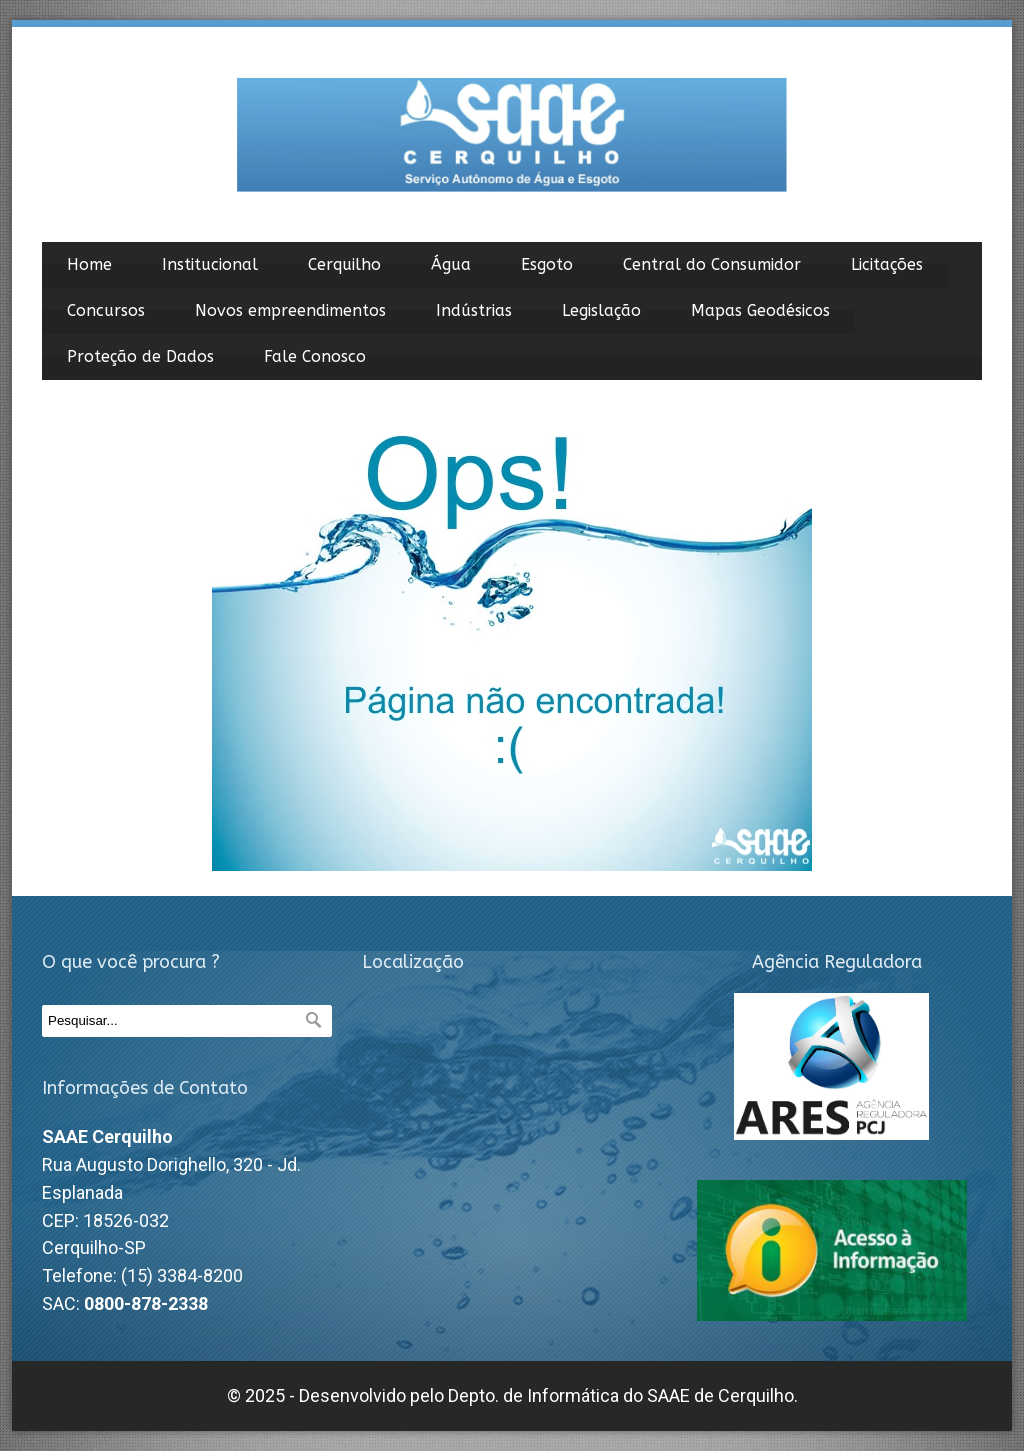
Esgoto (547, 264)
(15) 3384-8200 (182, 1275)
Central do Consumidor (712, 264)
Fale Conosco (315, 356)
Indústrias (474, 310)
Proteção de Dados (140, 356)
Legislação (601, 310)
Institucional (210, 264)
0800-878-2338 (146, 1303)
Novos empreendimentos (290, 310)
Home (89, 264)
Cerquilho (344, 264)
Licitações (887, 264)
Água (451, 264)
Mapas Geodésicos (760, 310)
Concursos (106, 310)
